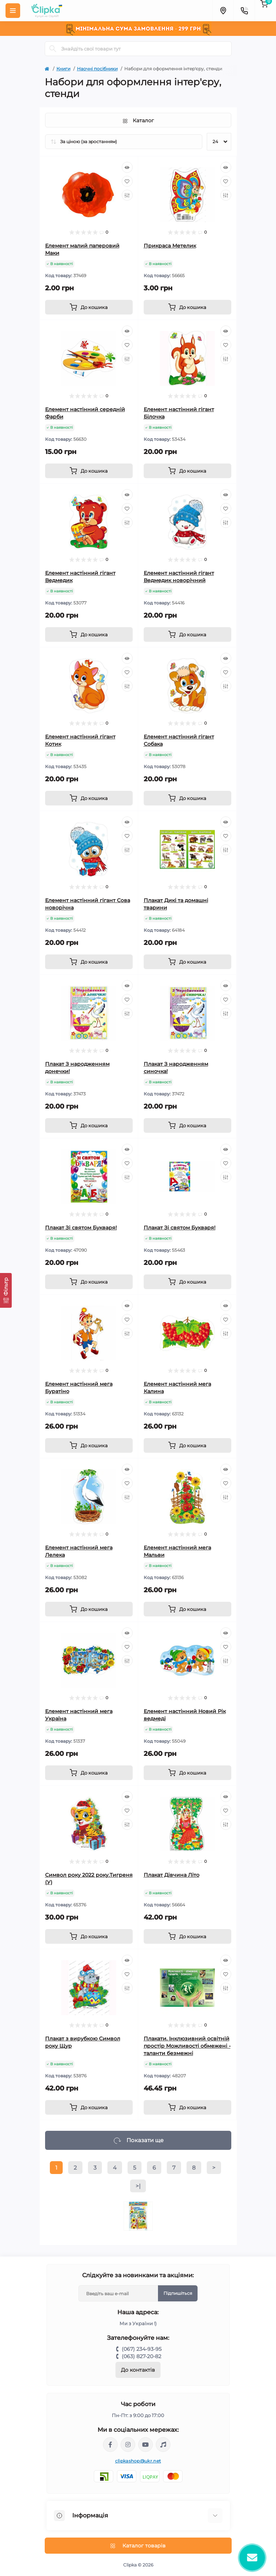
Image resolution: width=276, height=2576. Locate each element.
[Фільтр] (6, 1290)
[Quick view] (127, 167)
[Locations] (222, 10)
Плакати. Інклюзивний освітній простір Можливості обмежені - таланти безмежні (187, 2045)
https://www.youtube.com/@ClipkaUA (145, 2444)
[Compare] (127, 195)
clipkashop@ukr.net (138, 2461)
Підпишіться (177, 2293)
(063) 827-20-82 (141, 2356)
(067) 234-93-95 (142, 2349)
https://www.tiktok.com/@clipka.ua (163, 2444)
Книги (63, 68)
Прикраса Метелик (170, 245)
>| (138, 2185)
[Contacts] (244, 10)
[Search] (53, 48)
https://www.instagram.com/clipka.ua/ (127, 2444)
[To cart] (89, 307)
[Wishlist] (127, 181)
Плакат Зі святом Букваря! (81, 1227)
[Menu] (12, 10)
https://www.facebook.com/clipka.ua (110, 2444)
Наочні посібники (97, 68)
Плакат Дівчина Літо (171, 1875)
